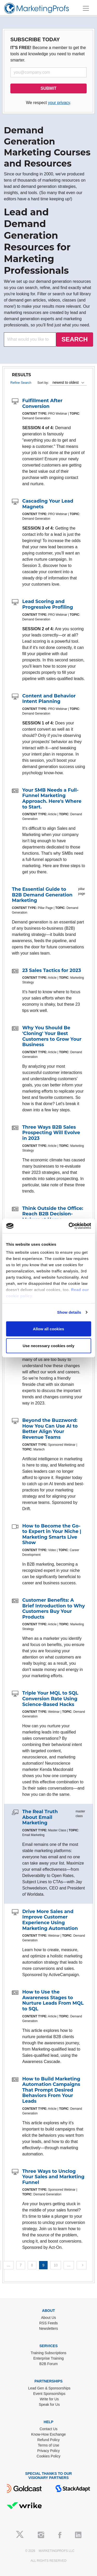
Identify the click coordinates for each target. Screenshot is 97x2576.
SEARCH (75, 339)
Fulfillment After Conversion (42, 403)
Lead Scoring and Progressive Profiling (47, 604)
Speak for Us (49, 2404)
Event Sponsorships (49, 2394)
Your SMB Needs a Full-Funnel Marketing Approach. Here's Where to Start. (51, 798)
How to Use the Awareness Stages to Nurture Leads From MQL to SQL (53, 2000)
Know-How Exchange (48, 2434)
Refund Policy (48, 2440)
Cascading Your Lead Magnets (47, 504)
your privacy (59, 102)
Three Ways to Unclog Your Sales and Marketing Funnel (53, 2176)
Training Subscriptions (48, 2353)
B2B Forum (48, 2364)
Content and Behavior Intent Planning (49, 698)
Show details (69, 1312)
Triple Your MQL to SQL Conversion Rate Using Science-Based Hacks (50, 1698)
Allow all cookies (48, 1328)
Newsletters (48, 2328)
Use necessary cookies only (48, 1346)
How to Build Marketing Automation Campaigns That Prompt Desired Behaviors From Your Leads (51, 2090)
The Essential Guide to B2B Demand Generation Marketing (42, 894)
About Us (48, 2317)
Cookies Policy (49, 2456)
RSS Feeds (48, 2323)
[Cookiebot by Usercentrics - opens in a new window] (69, 1226)
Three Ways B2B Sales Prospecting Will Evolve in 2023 (51, 1132)
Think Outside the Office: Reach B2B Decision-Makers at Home (52, 1213)
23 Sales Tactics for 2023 (51, 970)
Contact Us (48, 2429)
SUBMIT (48, 88)
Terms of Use (48, 2445)
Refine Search (20, 383)
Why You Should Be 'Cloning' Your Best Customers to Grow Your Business (51, 1036)
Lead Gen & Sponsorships (49, 2388)
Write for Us (49, 2399)
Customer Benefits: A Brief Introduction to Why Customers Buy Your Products (53, 1608)
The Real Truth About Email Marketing (40, 1817)
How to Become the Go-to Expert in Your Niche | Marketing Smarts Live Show (51, 1534)
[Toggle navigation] (86, 8)
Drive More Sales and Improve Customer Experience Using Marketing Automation (50, 1920)
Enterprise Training (48, 2358)
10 (56, 2265)
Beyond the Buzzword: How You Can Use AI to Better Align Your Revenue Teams (50, 1428)
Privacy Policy (48, 2451)
